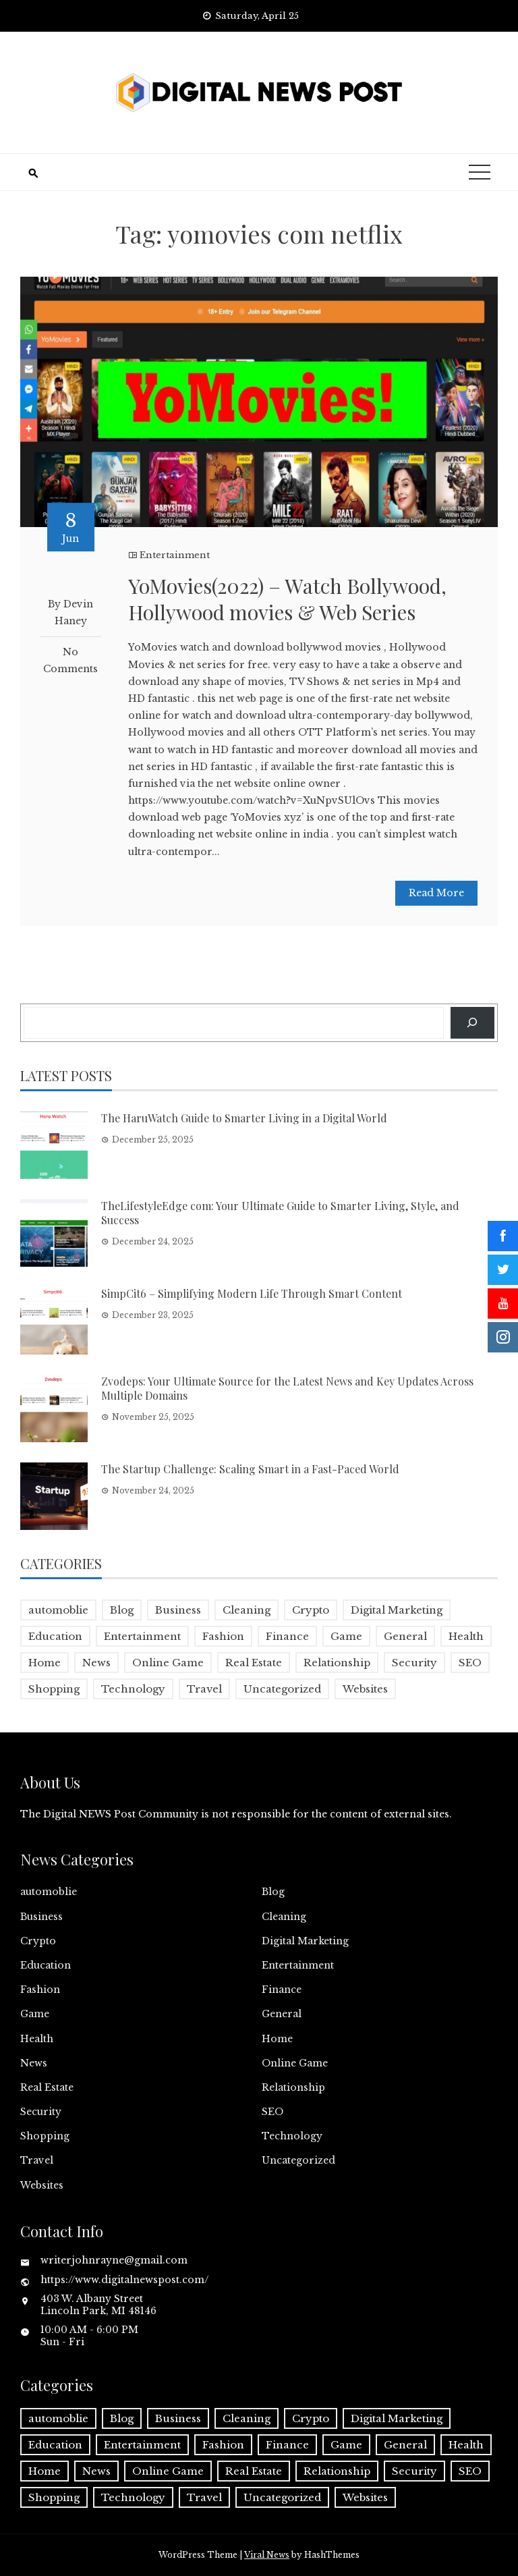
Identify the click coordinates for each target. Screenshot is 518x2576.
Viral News (266, 2555)
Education (45, 1965)
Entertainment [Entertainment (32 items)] (142, 1636)
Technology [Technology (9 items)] (133, 1688)
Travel (36, 2160)
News (33, 2063)
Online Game (295, 2063)
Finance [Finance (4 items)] (287, 1636)
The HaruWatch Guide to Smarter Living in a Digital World (244, 1118)
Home (277, 2039)
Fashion (40, 1989)
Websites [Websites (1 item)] (365, 1688)
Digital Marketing (305, 1941)
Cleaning (284, 1917)
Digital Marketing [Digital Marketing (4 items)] (396, 1610)
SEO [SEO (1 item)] (470, 1662)
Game (34, 2014)
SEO (272, 2112)
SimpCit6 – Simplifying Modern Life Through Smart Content (251, 1293)
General (281, 2014)
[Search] (472, 1023)
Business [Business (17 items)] (178, 1610)
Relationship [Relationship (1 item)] (337, 1662)
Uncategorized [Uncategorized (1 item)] (282, 1688)
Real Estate (47, 2087)
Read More (436, 893)
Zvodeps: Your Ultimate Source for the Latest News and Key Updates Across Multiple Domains (287, 1388)
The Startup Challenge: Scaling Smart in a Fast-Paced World (250, 1469)
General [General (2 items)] (405, 1636)
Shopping (44, 2136)
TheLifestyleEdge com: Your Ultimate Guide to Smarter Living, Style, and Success (280, 1213)
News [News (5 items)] (96, 1662)
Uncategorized (298, 2160)
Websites (41, 2185)
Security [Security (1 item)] (414, 1662)
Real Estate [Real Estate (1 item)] (253, 1662)
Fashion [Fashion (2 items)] (223, 1636)
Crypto (38, 1941)
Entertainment (175, 555)
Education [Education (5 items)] (55, 1636)
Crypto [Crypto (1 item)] (310, 1610)
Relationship (293, 2087)
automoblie (48, 1892)
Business (41, 1917)
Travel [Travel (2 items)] (204, 1688)
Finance (281, 1989)
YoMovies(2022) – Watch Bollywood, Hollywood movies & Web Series (287, 599)
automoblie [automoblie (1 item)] (58, 1610)
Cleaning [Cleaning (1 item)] (246, 1610)
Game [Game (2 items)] (346, 1636)
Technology (292, 2136)
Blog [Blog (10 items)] (122, 1610)
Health (36, 2039)
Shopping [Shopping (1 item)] (54, 1688)
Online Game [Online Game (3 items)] (168, 1662)
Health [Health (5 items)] (466, 1636)
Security (40, 2112)
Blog (273, 1892)
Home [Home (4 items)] (44, 1662)
